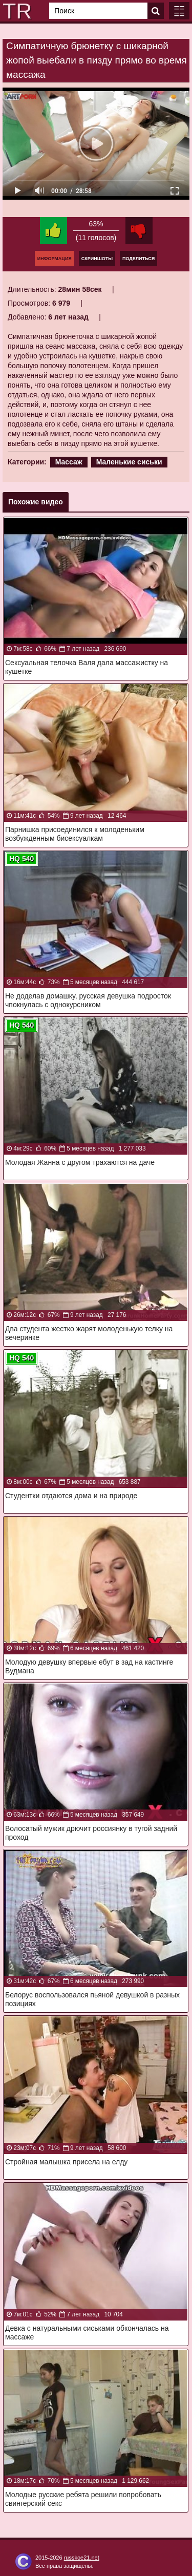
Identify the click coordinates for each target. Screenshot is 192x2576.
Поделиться (138, 258)
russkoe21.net (81, 2557)
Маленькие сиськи (129, 462)
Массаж (68, 462)
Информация (54, 258)
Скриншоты (97, 258)
